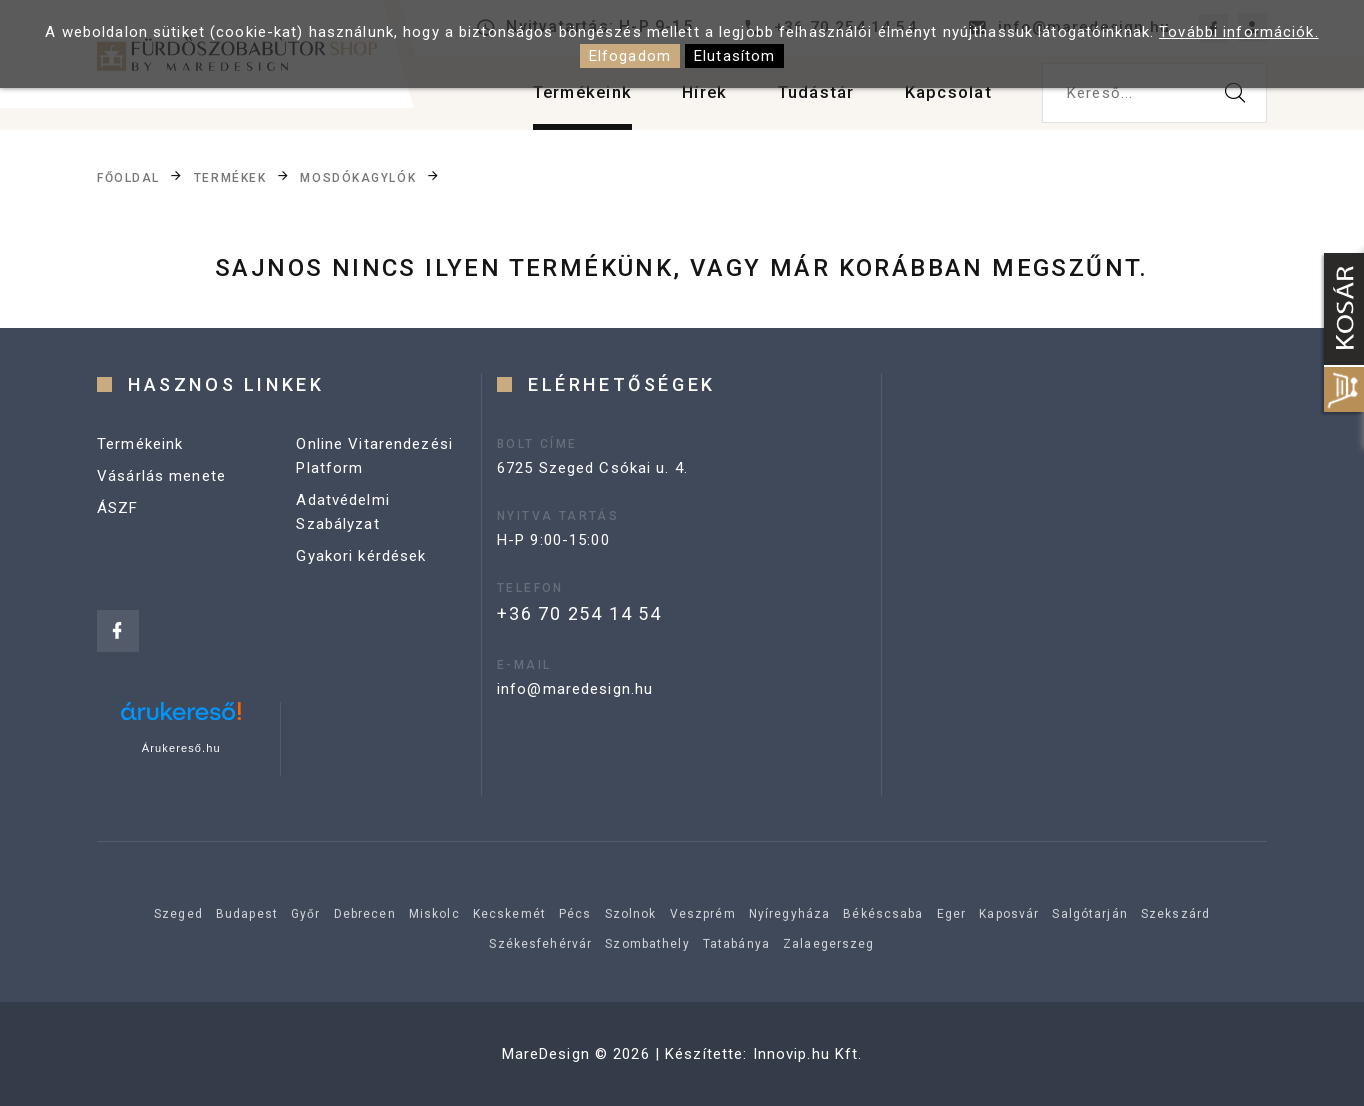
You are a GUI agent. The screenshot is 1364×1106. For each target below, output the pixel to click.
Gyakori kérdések (361, 556)
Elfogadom (630, 56)
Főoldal (128, 178)
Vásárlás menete (161, 476)
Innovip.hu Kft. (808, 1054)
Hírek (688, 99)
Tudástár (805, 99)
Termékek (230, 178)
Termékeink (559, 99)
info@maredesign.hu (575, 689)
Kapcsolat (945, 99)
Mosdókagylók (358, 178)
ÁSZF (118, 508)
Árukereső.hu (181, 748)
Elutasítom (734, 56)
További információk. (1239, 32)
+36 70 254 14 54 (579, 613)
